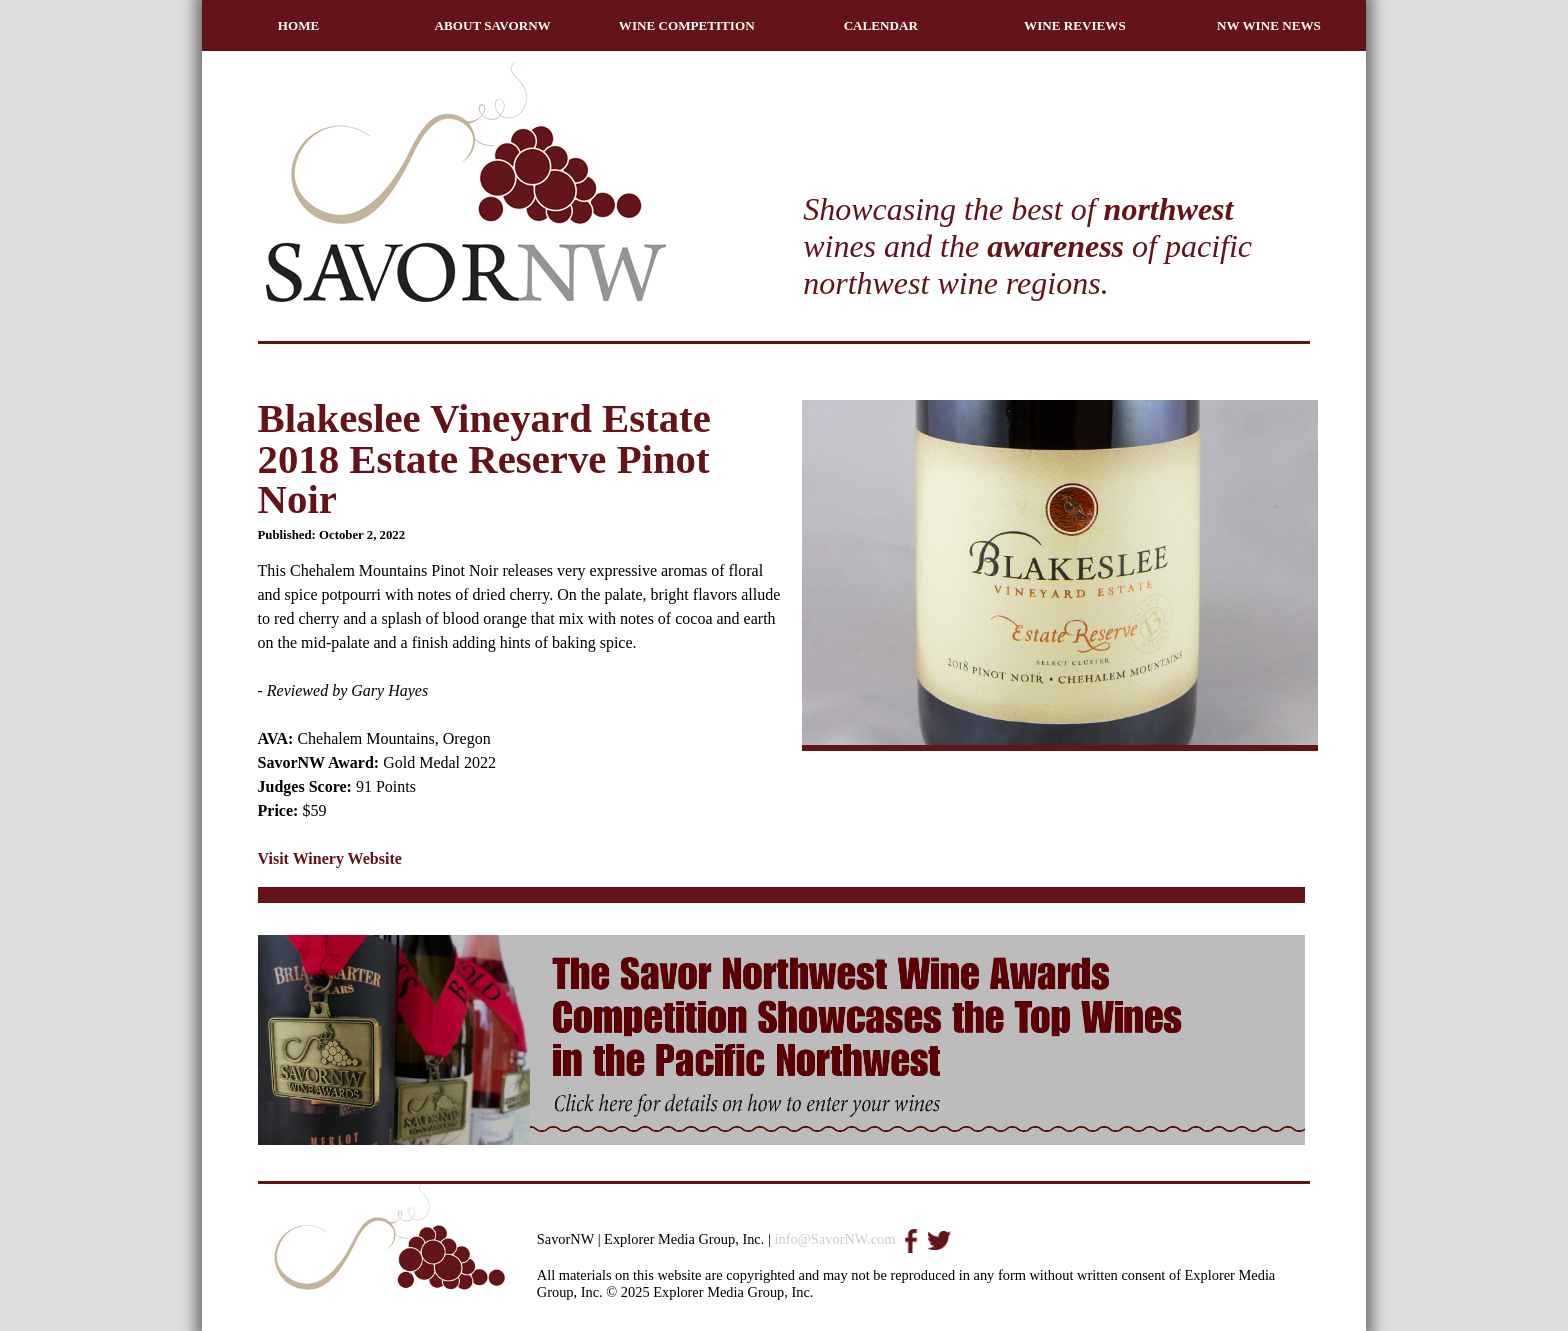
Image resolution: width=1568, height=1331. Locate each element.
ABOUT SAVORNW (493, 25)
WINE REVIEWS (1075, 25)
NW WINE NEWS (1269, 25)
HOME (299, 25)
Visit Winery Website (330, 858)
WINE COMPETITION (687, 25)
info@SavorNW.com (834, 1239)
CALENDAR (881, 25)
